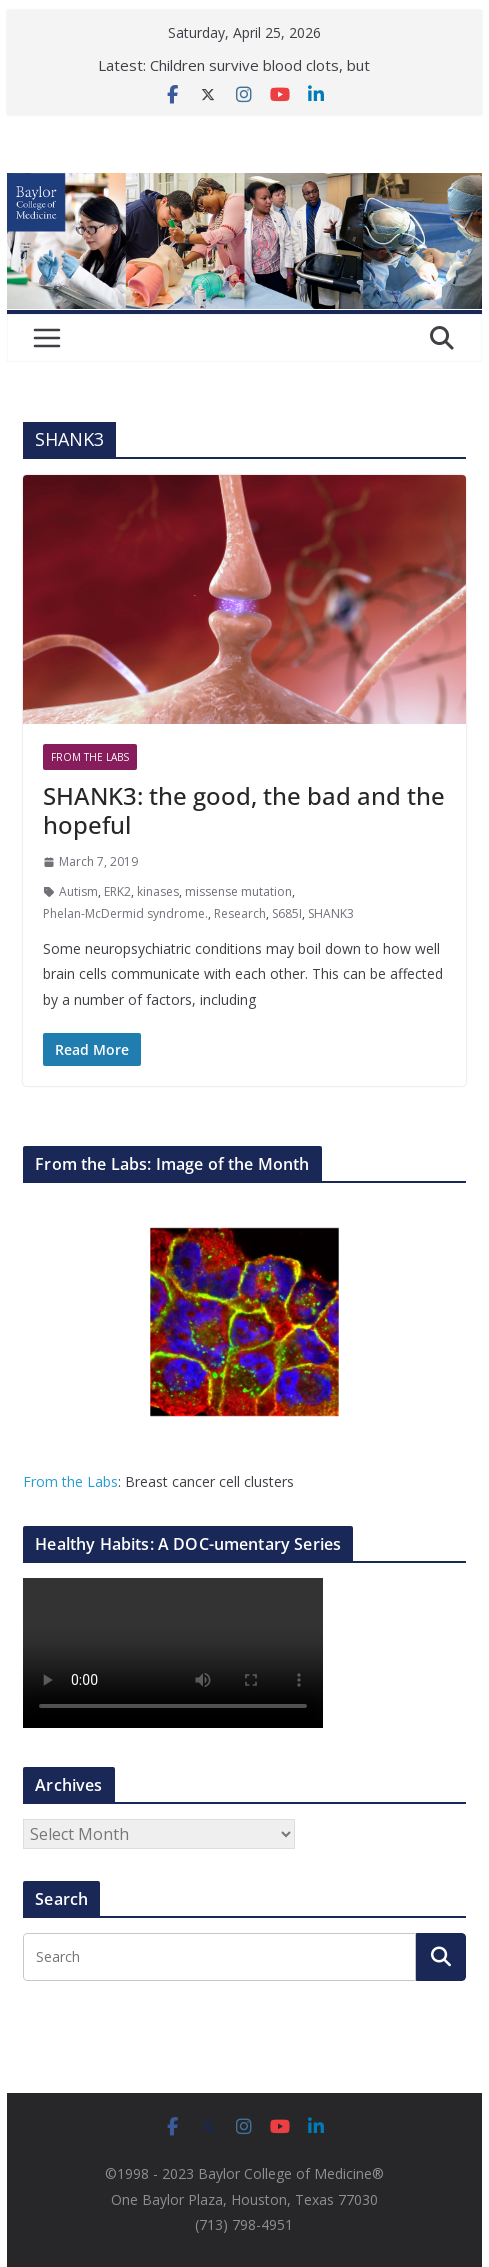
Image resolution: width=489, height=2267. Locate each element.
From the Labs (70, 1481)
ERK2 (117, 891)
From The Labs (90, 757)
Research (240, 913)
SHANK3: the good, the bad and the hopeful (244, 810)
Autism (78, 891)
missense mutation (238, 891)
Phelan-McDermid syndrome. (125, 913)
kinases (158, 891)
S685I (287, 913)
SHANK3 (331, 913)
